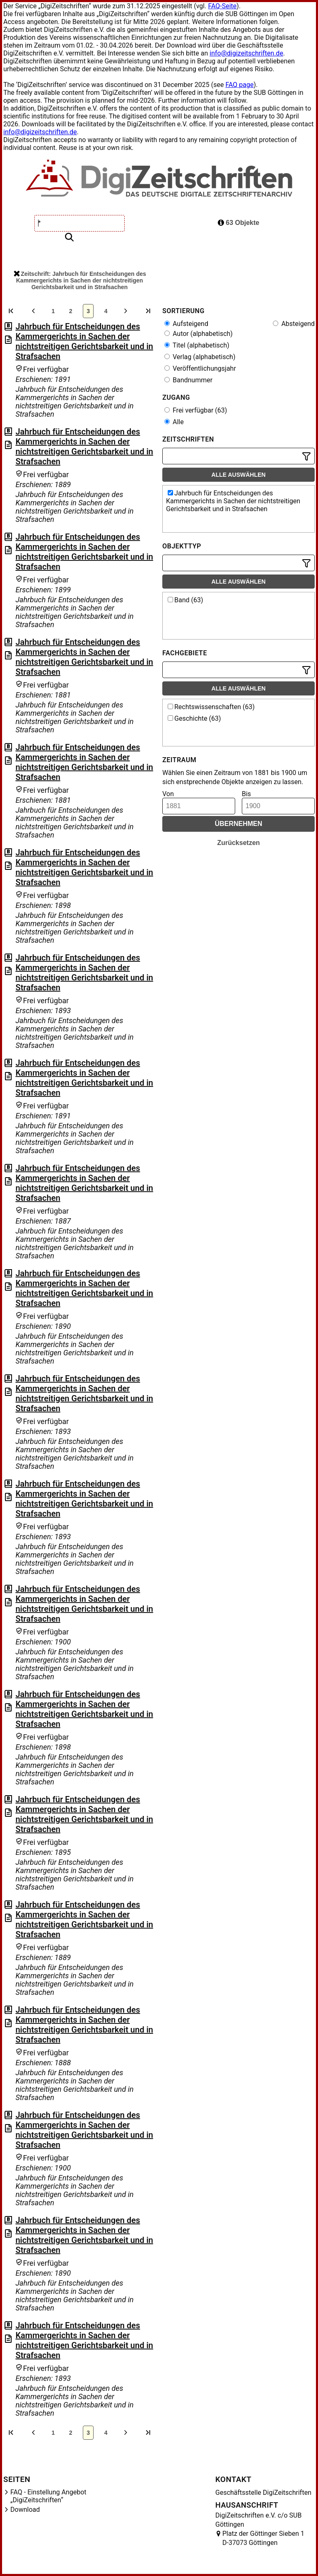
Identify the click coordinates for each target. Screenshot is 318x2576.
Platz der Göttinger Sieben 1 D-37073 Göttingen (263, 2538)
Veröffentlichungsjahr (200, 368)
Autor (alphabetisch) (198, 334)
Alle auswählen (239, 474)
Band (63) (185, 600)
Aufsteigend (186, 324)
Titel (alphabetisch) (196, 345)
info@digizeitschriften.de (246, 53)
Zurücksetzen (238, 842)
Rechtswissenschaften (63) (211, 707)
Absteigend (294, 324)
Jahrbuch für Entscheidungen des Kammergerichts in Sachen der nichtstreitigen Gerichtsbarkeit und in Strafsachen (84, 341)
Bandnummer (188, 380)
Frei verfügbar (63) (195, 410)
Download (25, 2509)
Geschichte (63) (194, 718)
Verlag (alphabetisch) (199, 357)
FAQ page (239, 85)
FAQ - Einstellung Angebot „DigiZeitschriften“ (48, 2496)
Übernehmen (239, 823)
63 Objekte (238, 222)
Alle (174, 422)
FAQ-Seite (222, 6)
